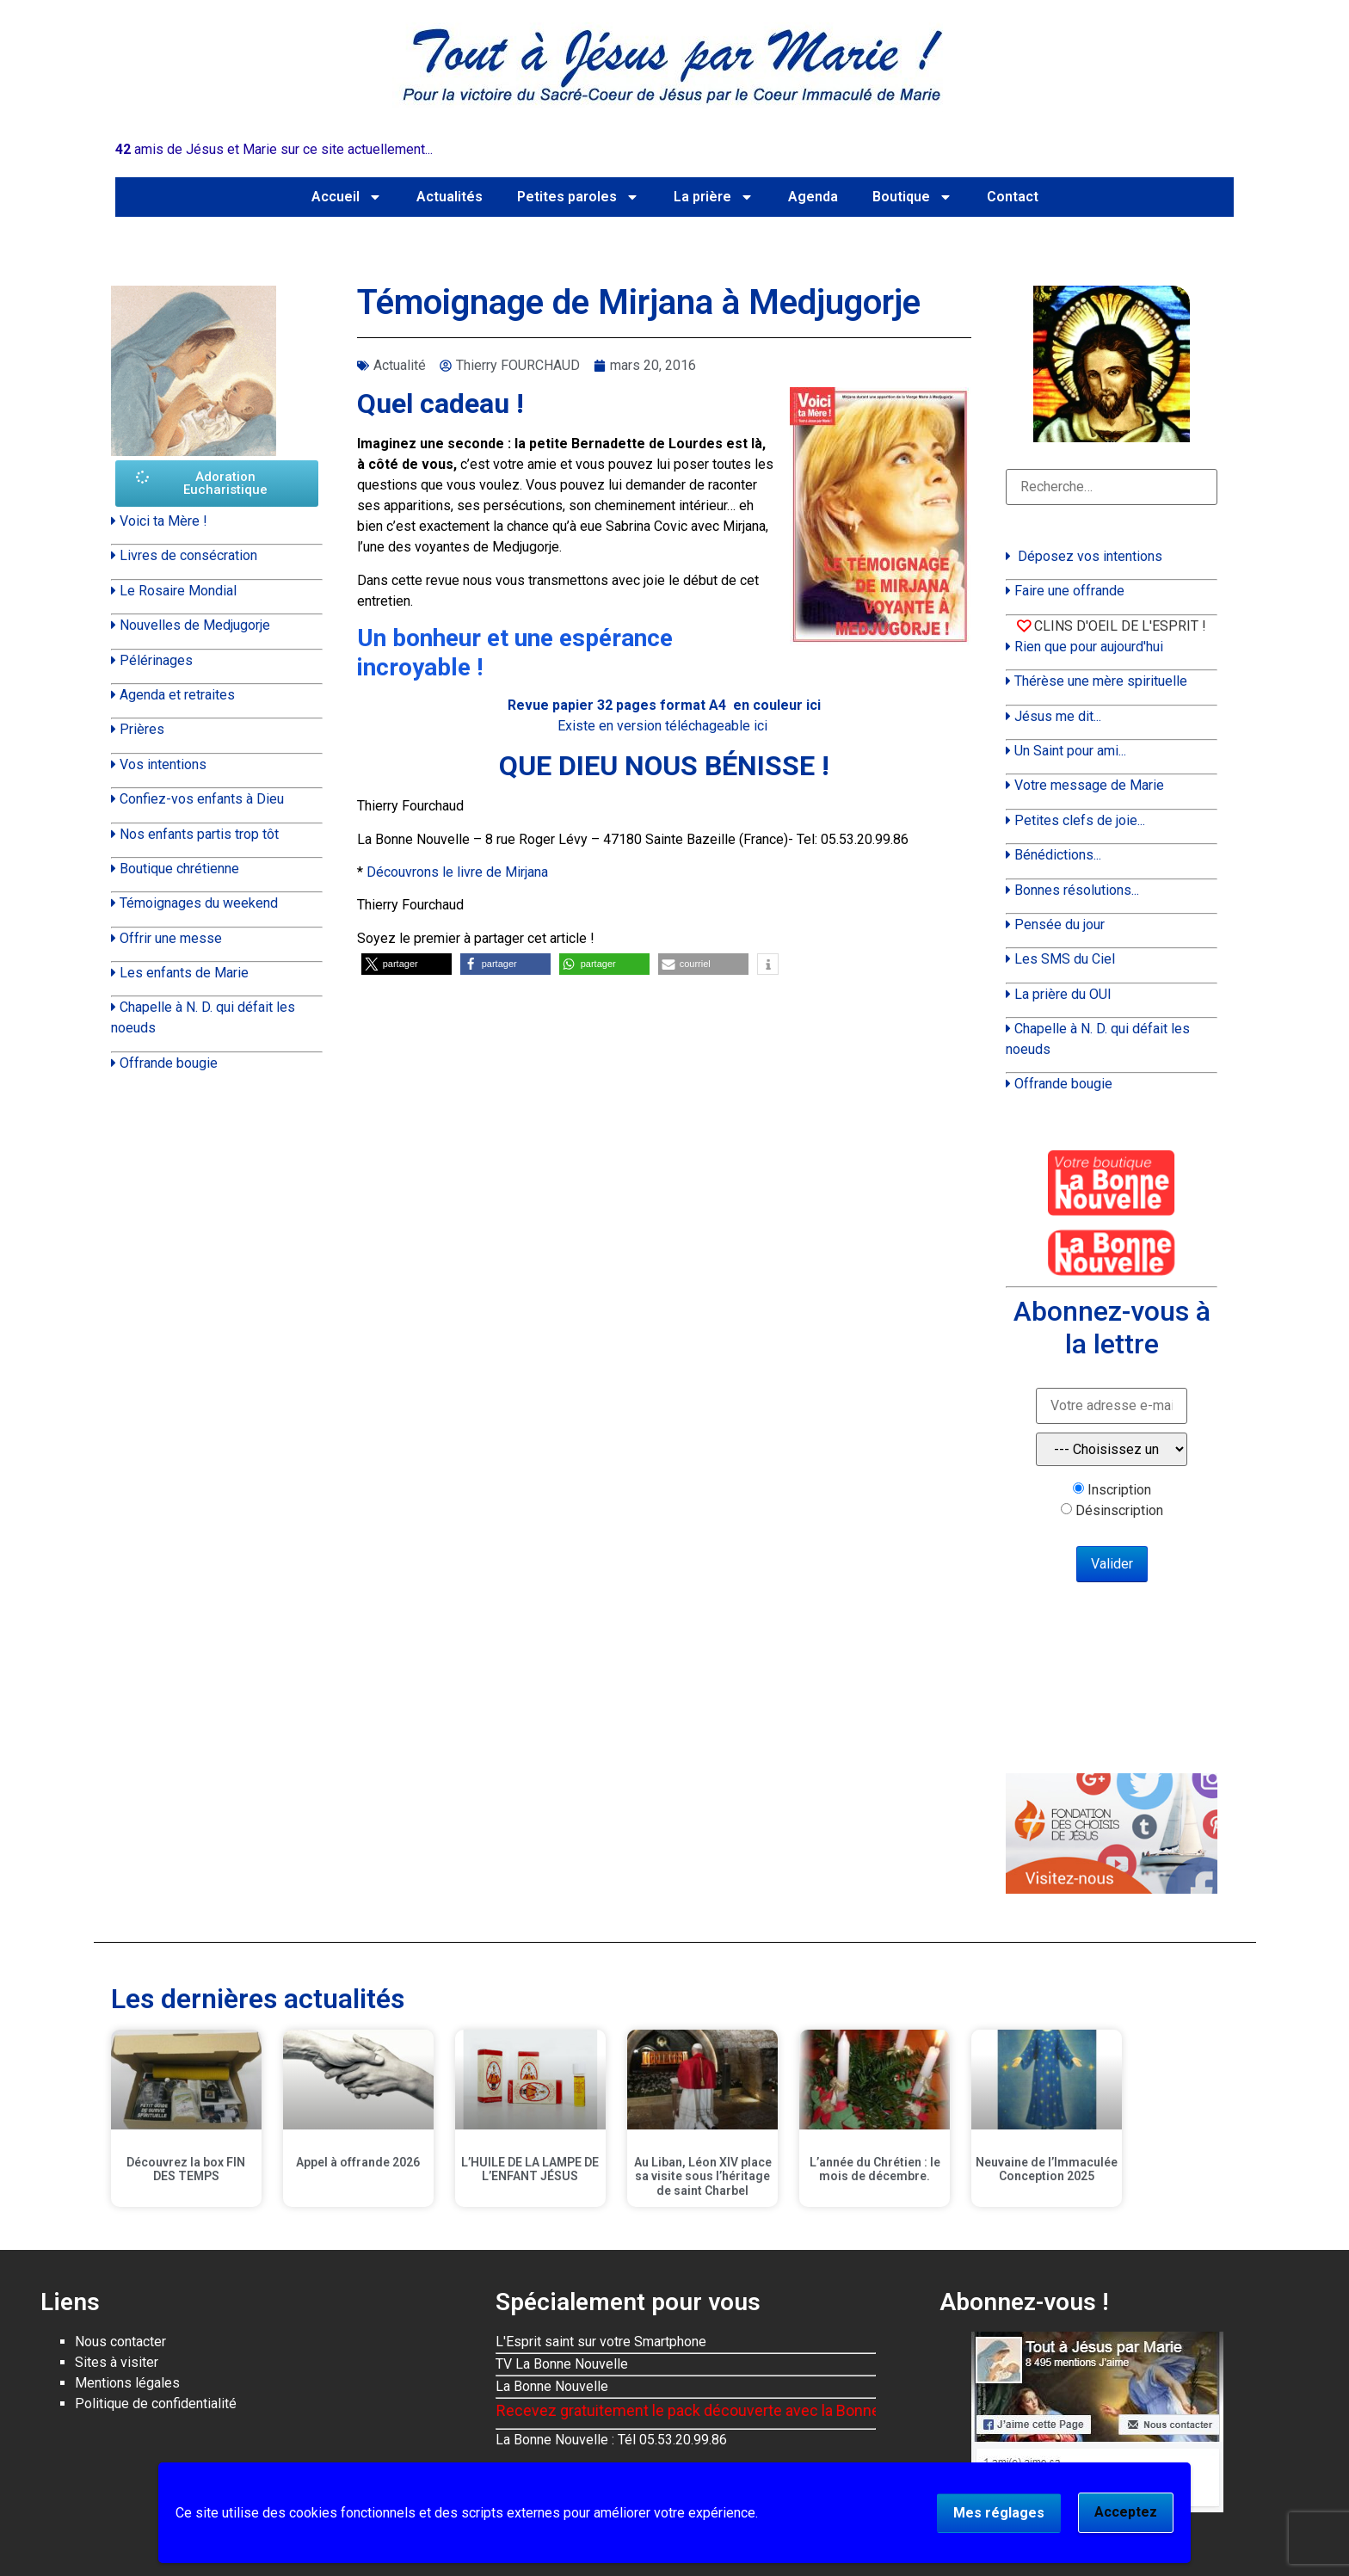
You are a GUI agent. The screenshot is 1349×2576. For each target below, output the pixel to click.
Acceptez (1125, 2512)
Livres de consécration (188, 555)
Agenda (813, 196)
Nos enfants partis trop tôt (199, 834)
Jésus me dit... (1057, 716)
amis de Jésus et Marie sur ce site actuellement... (274, 149)
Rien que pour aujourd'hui (1088, 646)
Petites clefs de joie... (1079, 820)
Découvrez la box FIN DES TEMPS (185, 2169)
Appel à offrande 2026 (358, 2162)
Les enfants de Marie (184, 972)
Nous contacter (120, 2341)
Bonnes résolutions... (1076, 890)
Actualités (449, 196)
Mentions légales (127, 2383)
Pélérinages (156, 660)
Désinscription (1119, 1511)
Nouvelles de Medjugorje (195, 625)
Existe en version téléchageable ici (664, 726)
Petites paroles (578, 197)
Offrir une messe (171, 938)
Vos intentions (163, 764)
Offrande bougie (169, 1063)
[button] (406, 964)
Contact (1012, 196)
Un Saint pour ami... (1070, 751)
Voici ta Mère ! (163, 521)
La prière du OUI (1063, 994)
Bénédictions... (1057, 855)
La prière (714, 197)
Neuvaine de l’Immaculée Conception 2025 (1047, 2169)
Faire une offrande (1069, 590)
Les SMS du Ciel (1064, 959)
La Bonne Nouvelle (552, 2386)
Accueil (346, 197)
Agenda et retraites (177, 695)
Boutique (912, 197)
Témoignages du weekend (199, 903)
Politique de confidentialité (156, 2403)
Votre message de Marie (1089, 785)
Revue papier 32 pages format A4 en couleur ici (664, 705)
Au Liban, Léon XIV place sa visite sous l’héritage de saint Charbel (703, 2176)
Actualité (399, 365)
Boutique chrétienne (179, 868)
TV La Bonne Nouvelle (562, 2364)
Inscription (1119, 1490)
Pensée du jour (1059, 924)
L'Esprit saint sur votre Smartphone (601, 2341)
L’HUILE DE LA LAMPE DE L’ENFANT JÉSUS (530, 2169)
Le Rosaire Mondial (178, 590)
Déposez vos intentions (1090, 556)
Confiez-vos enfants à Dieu (202, 799)
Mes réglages (998, 2513)
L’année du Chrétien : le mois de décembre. (875, 2169)
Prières (142, 729)
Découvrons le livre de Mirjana (457, 872)
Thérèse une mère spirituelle (1100, 681)
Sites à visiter (116, 2362)
